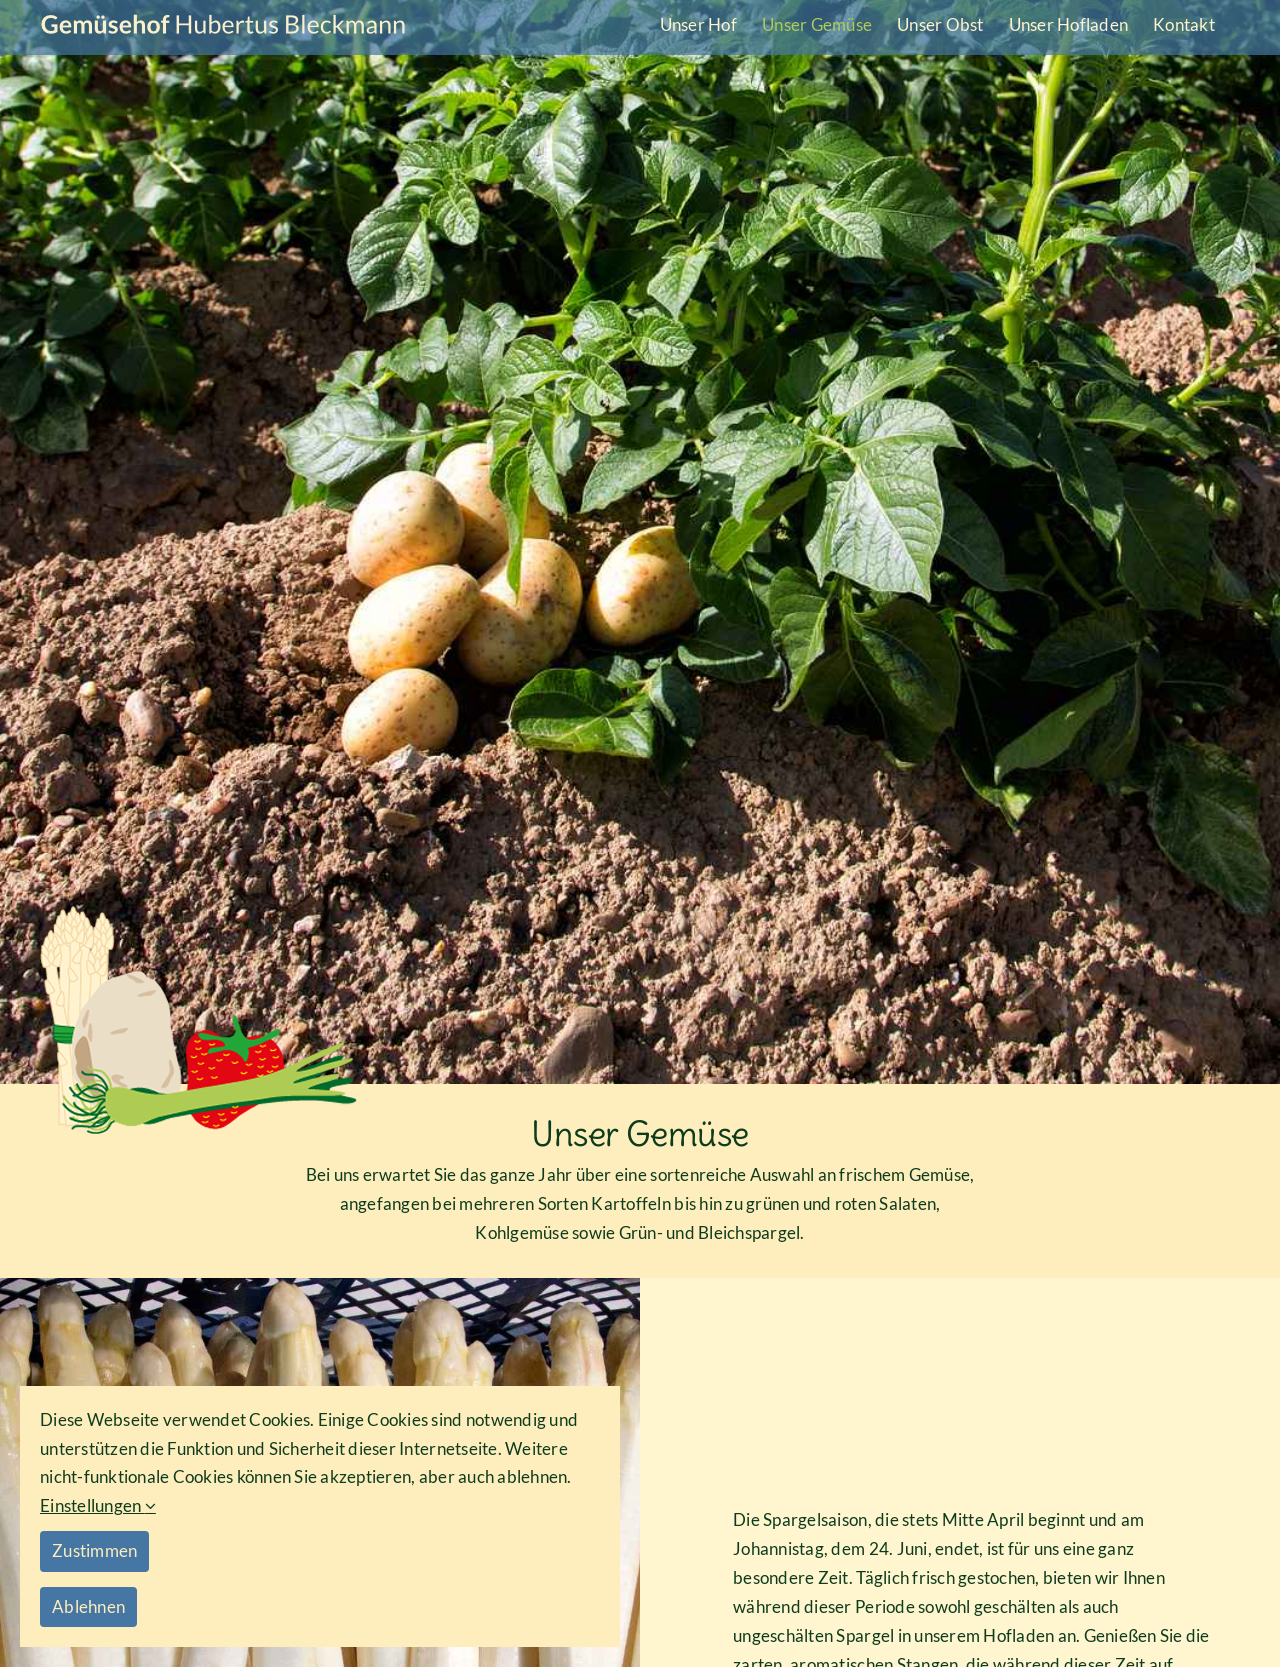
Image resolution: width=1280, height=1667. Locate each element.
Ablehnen (88, 1606)
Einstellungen (98, 1505)
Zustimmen (94, 1550)
